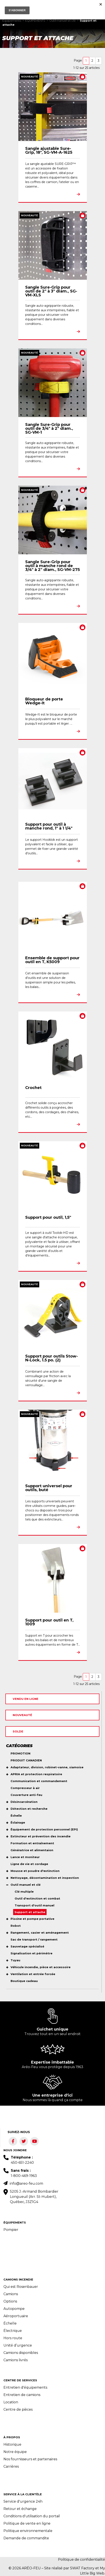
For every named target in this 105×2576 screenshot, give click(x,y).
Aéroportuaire (15, 2316)
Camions (10, 2294)
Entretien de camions (21, 2395)
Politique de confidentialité (81, 2559)
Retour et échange (20, 2509)
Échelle (10, 2323)
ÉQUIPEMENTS (35, 20)
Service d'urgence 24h (22, 2501)
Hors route (12, 2338)
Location (10, 2402)
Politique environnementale (27, 2531)
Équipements (11, 20)
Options (10, 2301)
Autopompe (14, 2309)
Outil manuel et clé (62, 20)
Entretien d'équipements (25, 2387)
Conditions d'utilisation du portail (31, 2516)
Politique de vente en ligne (26, 2523)
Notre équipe (15, 2452)
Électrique (12, 2331)
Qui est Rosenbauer (20, 2287)
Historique (12, 2444)
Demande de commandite (26, 2538)
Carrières (11, 2466)
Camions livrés (15, 2360)
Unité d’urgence (17, 2345)
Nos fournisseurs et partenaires (30, 2459)
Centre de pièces (18, 2409)
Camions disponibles (20, 2353)
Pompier (10, 2230)
